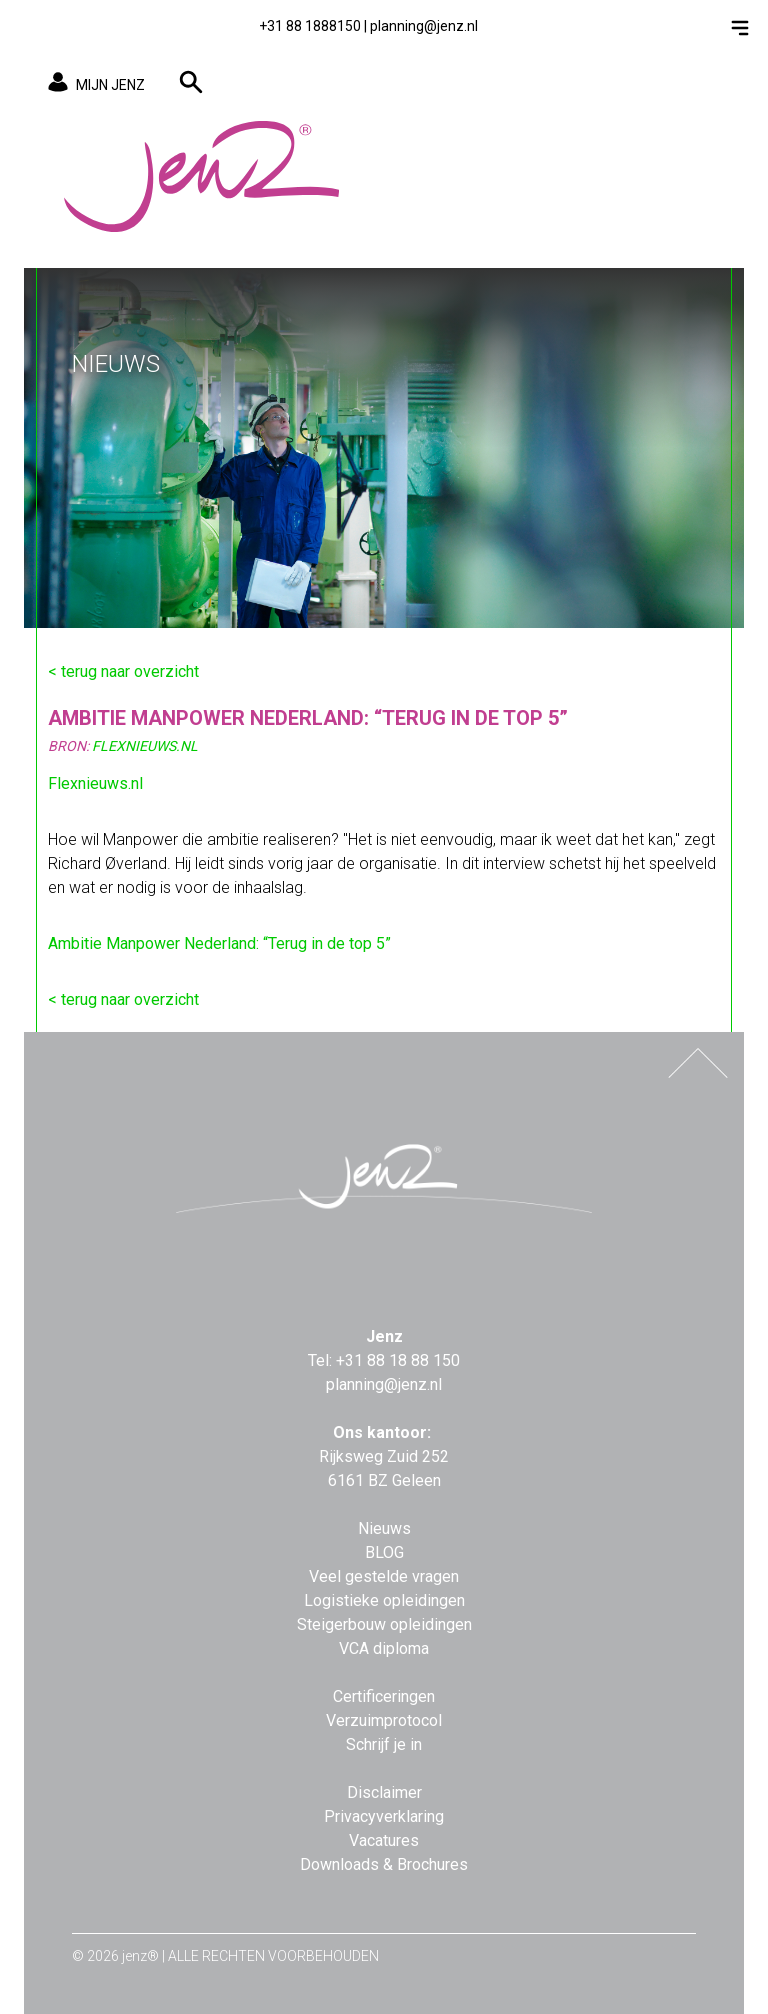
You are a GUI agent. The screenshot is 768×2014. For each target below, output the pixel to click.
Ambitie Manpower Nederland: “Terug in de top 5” (219, 943)
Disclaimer (384, 1792)
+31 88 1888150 (310, 26)
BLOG (384, 1552)
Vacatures (384, 1840)
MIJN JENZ (92, 84)
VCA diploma (384, 1648)
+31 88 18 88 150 (398, 1360)
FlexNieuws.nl (145, 746)
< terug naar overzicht (123, 671)
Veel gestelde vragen (384, 1576)
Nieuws (384, 1528)
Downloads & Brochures (384, 1864)
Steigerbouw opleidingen (384, 1624)
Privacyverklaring (384, 1816)
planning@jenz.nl (424, 26)
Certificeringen (384, 1696)
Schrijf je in (384, 1744)
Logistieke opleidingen (384, 1600)
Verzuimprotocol (384, 1720)
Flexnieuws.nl (95, 783)
